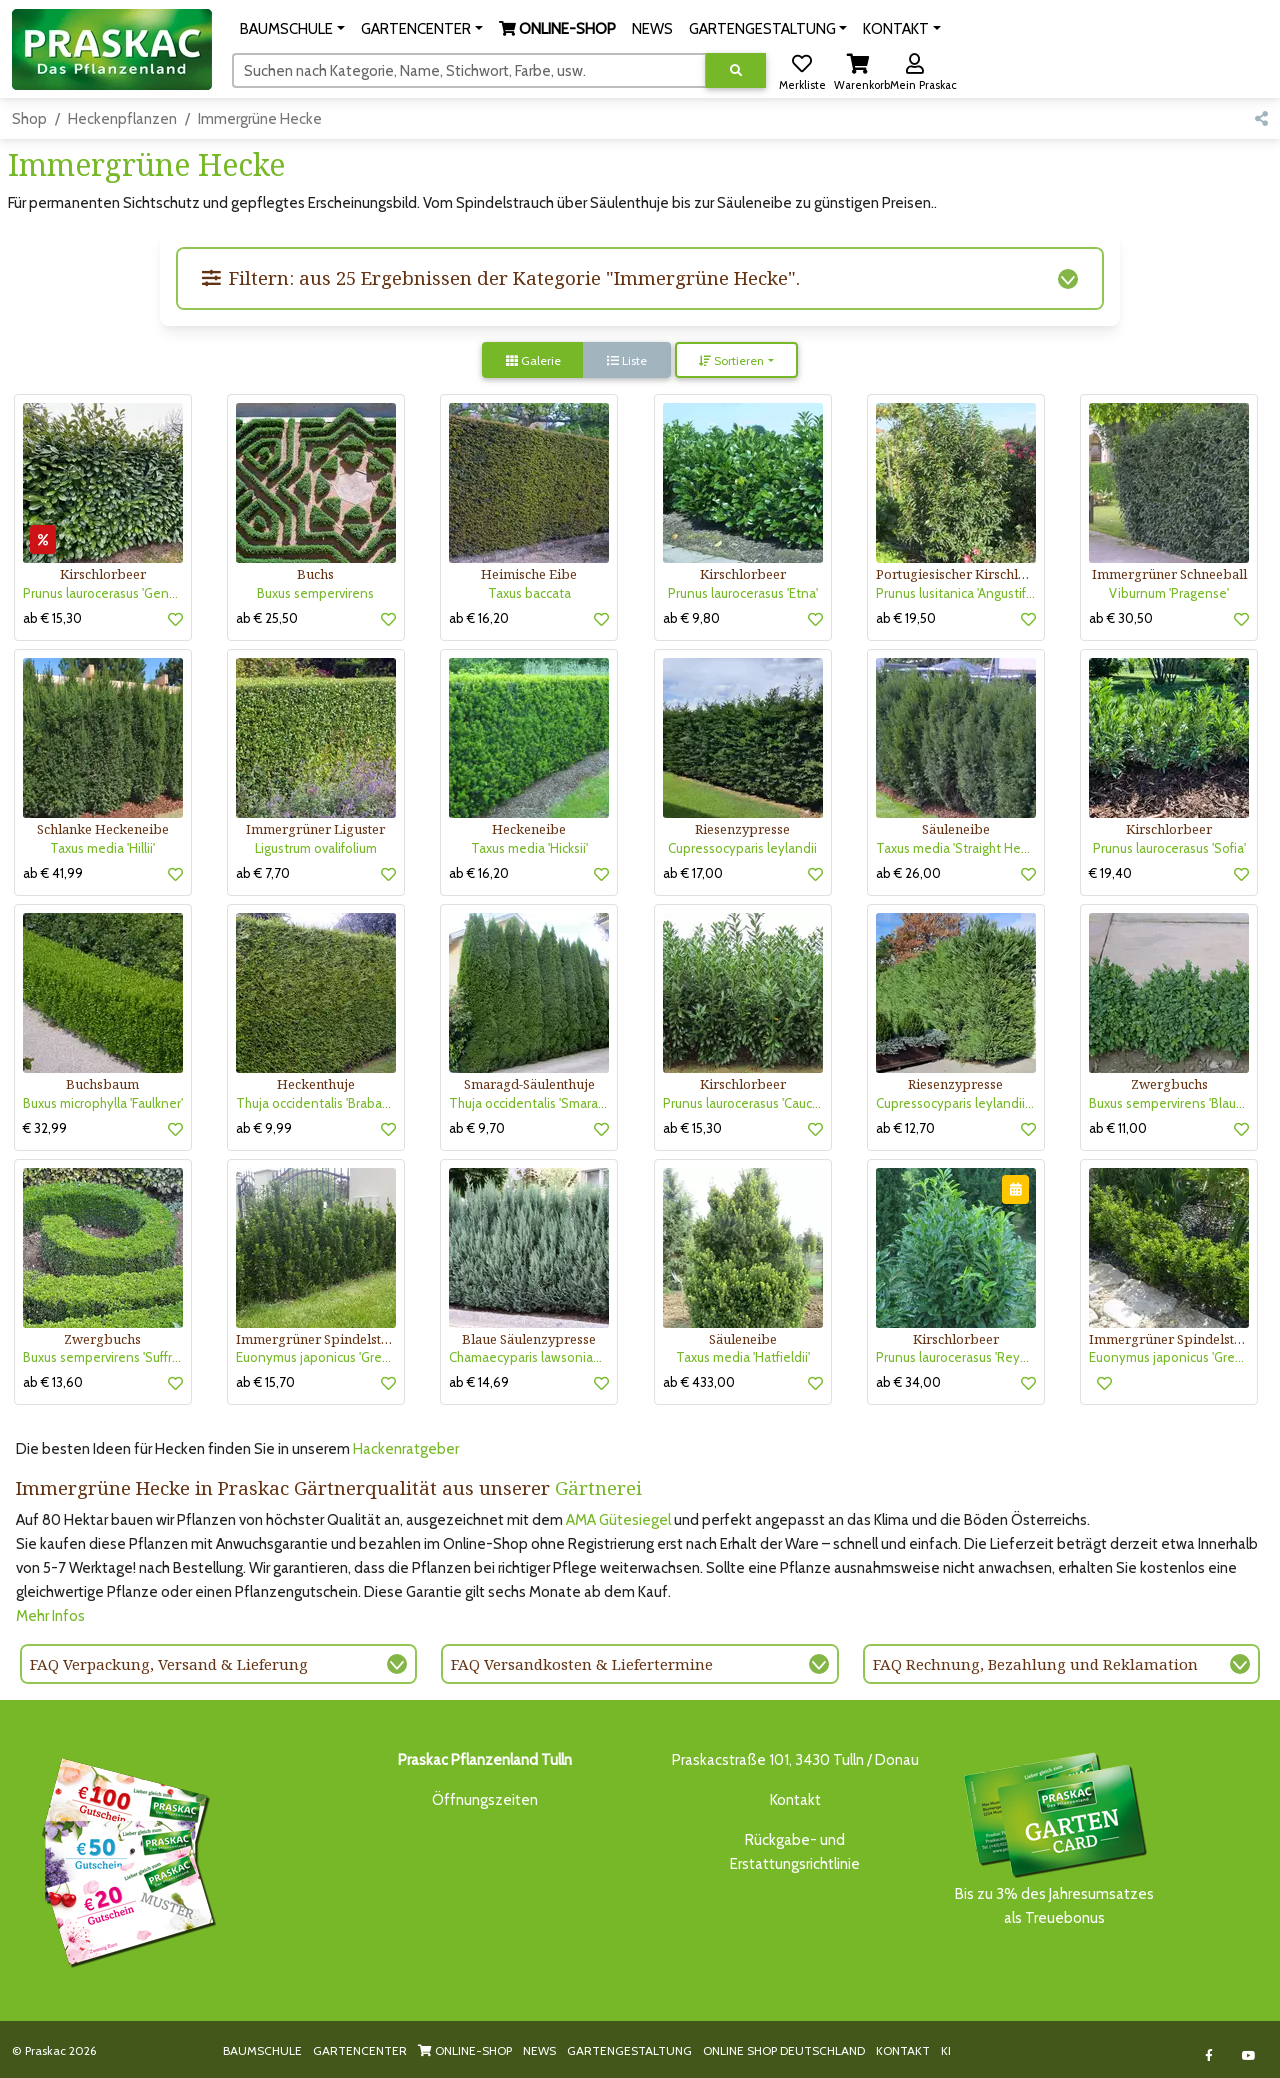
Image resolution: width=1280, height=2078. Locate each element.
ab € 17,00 (693, 873)
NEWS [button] (652, 29)
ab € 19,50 (906, 618)
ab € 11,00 (1118, 1128)
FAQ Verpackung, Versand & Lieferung (169, 1664)
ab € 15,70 (265, 1382)
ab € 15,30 (52, 618)
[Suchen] (469, 70)
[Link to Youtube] (1249, 2055)
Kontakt (795, 1800)
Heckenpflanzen (122, 119)
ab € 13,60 (53, 1382)
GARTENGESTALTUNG (629, 2050)
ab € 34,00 (908, 1382)
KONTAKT (903, 2050)
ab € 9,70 (477, 1128)
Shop (29, 119)
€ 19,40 (1110, 873)
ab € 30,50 (1121, 618)
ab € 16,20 (479, 618)
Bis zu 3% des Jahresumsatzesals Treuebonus (1054, 1837)
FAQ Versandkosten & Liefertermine (582, 1664)
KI (946, 2050)
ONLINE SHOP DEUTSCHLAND (784, 2050)
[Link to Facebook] (1209, 2055)
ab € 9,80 (691, 618)
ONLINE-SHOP (465, 2050)
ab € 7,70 (263, 873)
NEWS (539, 2050)
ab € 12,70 (905, 1128)
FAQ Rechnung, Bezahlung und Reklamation (1035, 1664)
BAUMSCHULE (262, 2050)
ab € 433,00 (699, 1382)
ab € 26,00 (908, 873)
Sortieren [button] (731, 360)
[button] (292, 29)
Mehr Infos (50, 1616)
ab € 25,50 (267, 618)
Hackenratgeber (406, 1449)
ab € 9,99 (264, 1128)
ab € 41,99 (53, 873)
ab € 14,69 (479, 1382)
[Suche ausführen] (736, 70)
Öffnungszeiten (485, 1800)
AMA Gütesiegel (618, 1520)
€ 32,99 (45, 1128)
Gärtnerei (598, 1487)
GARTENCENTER (360, 2050)
